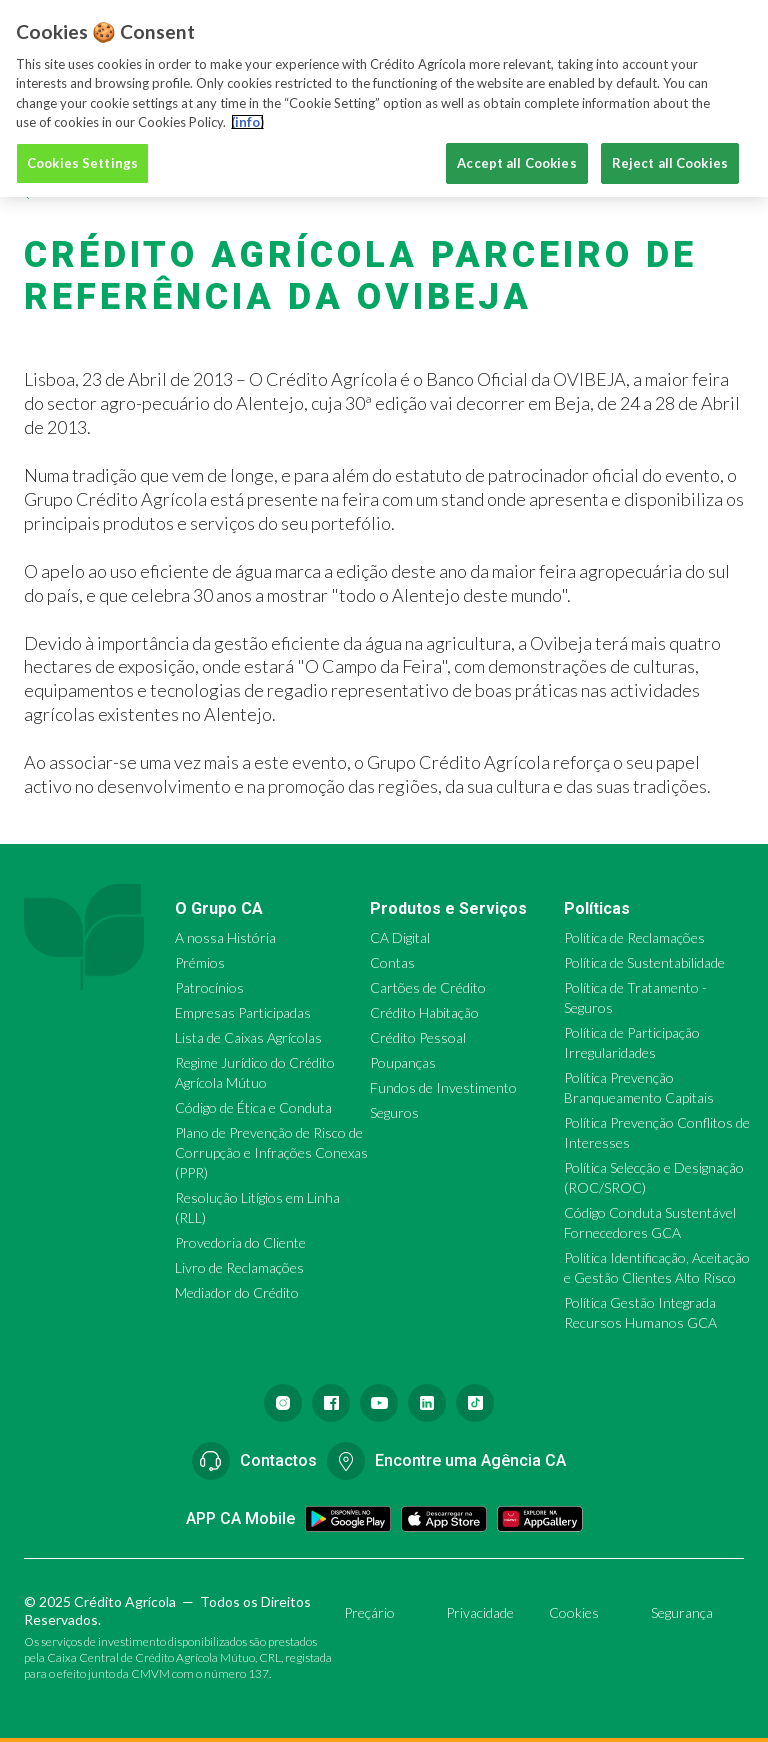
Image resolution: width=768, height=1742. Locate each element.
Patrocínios (209, 987)
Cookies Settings (82, 155)
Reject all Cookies (670, 155)
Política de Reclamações (634, 937)
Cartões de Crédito (428, 987)
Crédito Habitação (424, 1012)
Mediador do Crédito (237, 1292)
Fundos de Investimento (443, 1087)
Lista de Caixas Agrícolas (248, 1037)
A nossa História (225, 937)
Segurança (682, 1612)
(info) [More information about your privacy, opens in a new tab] (247, 114)
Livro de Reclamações (239, 1267)
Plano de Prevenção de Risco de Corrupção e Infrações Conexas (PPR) (271, 1152)
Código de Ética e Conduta (253, 1107)
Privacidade (480, 1612)
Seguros (394, 1112)
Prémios (200, 962)
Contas (392, 962)
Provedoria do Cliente (240, 1242)
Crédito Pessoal (418, 1037)
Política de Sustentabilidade (644, 962)
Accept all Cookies (516, 155)
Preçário (369, 1612)
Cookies (574, 1612)
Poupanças (403, 1062)
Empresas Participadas (243, 1012)
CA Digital (400, 937)
